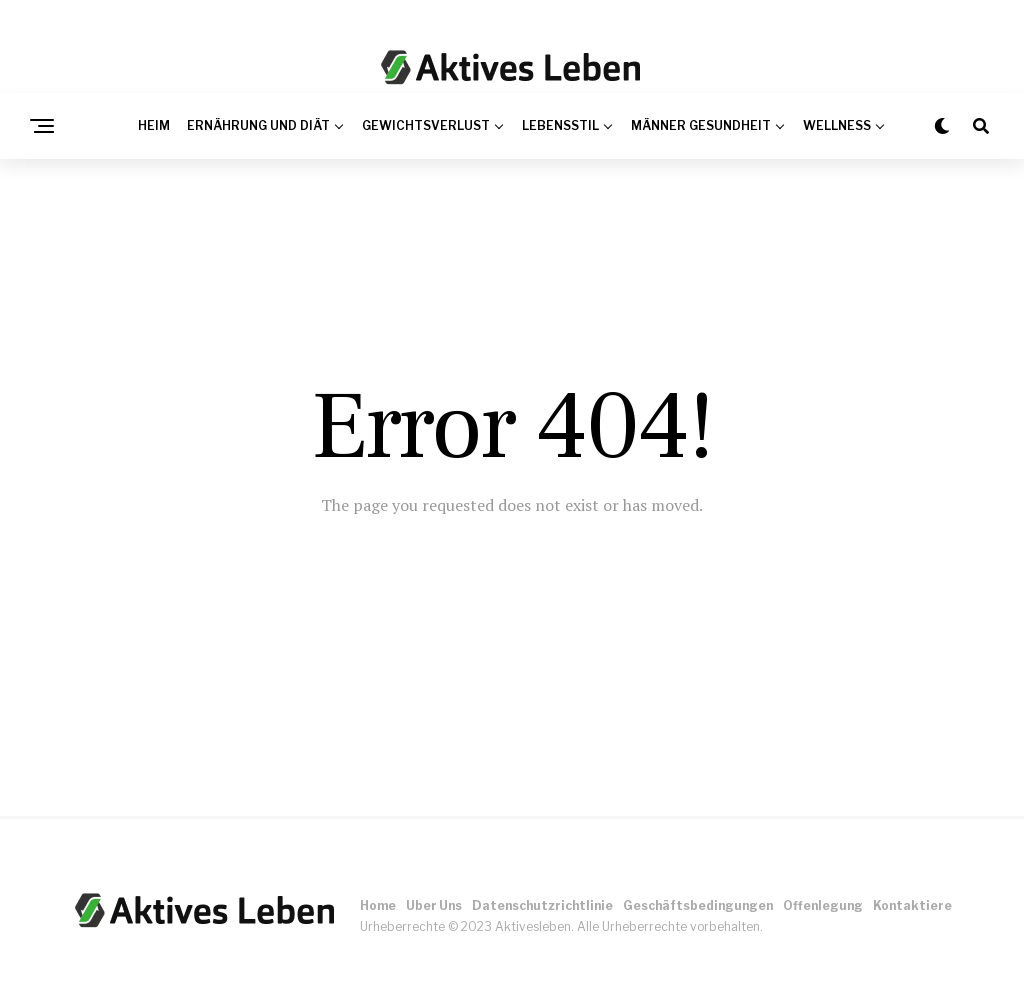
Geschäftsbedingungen (698, 905)
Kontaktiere (912, 905)
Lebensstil (560, 125)
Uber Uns (434, 905)
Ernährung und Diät (258, 125)
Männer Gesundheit (701, 125)
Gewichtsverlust (426, 125)
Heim (154, 125)
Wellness (837, 125)
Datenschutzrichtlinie (542, 905)
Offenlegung (823, 905)
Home (378, 905)
